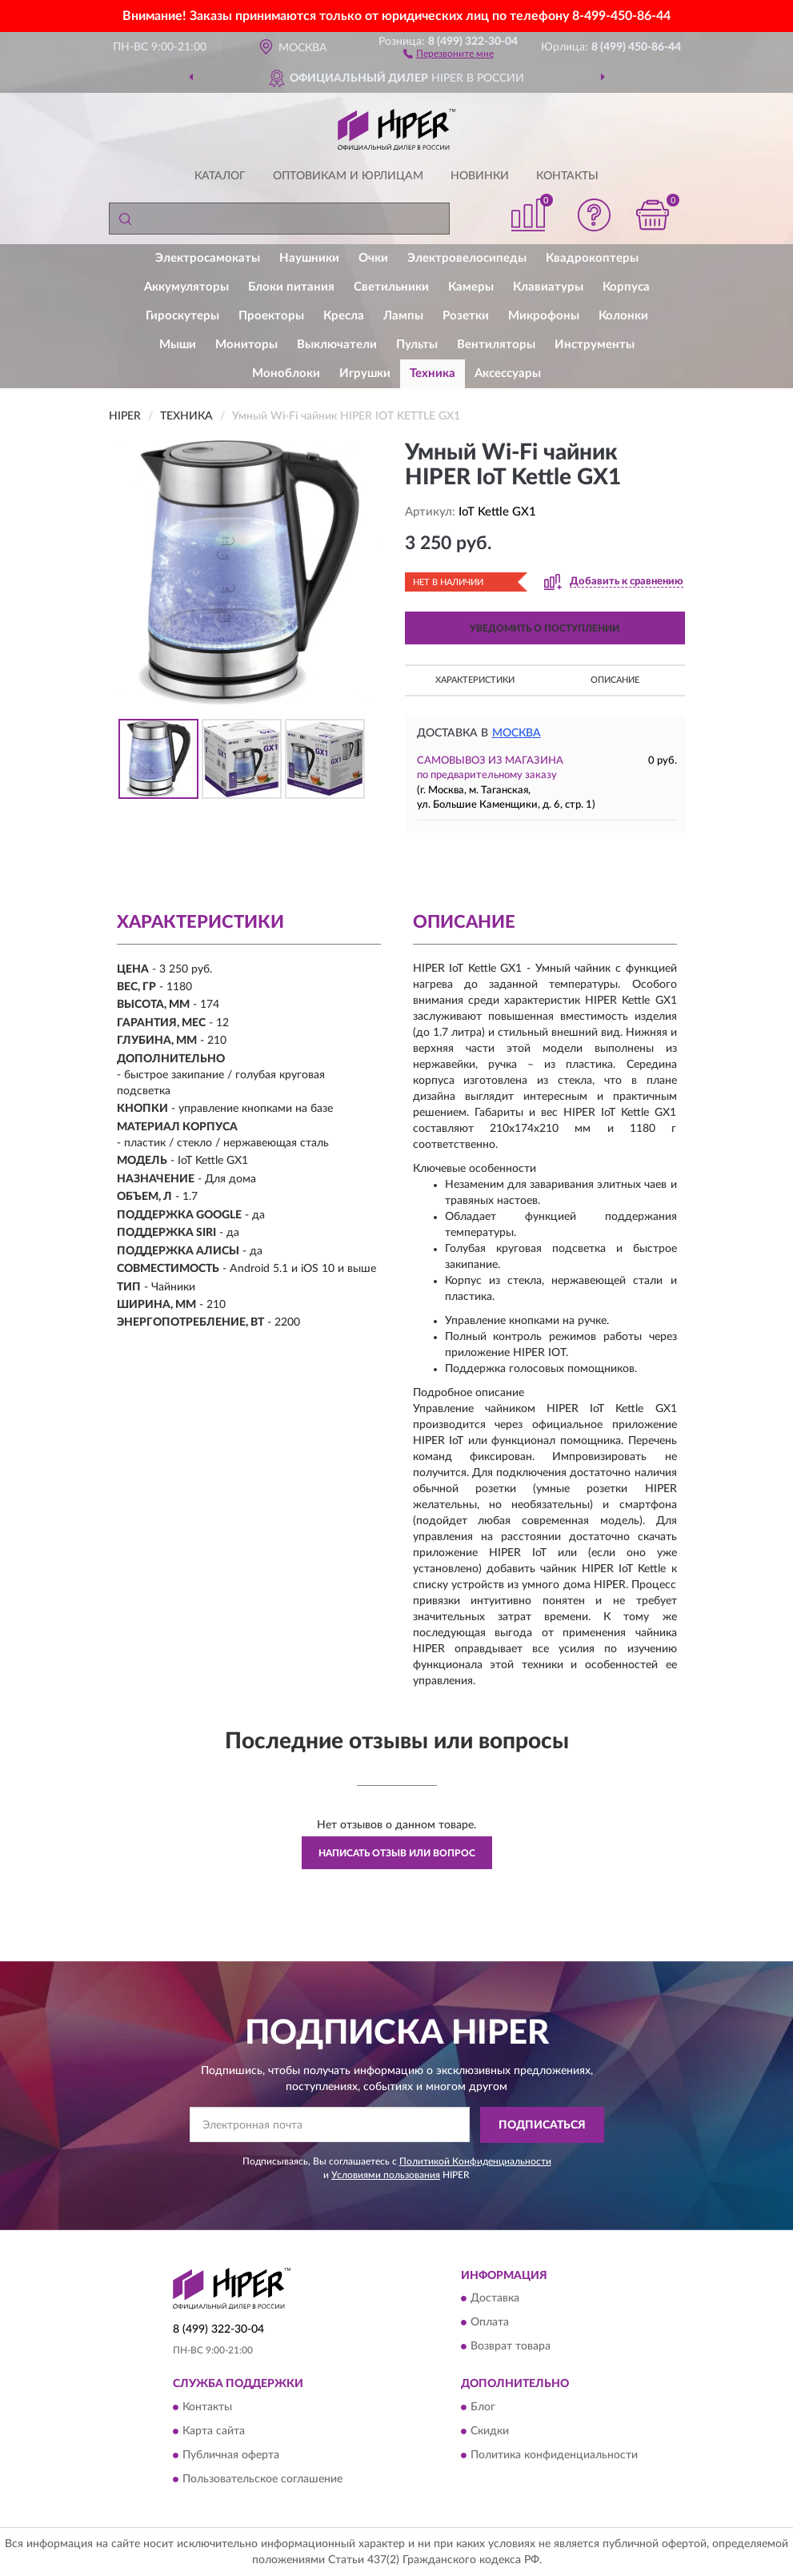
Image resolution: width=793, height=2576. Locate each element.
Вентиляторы (496, 345)
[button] (448, 53)
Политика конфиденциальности (554, 2455)
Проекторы (271, 316)
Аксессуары (508, 373)
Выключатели (337, 345)
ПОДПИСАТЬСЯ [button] (542, 2125)
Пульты (417, 345)
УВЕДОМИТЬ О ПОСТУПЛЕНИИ (544, 628)
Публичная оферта (230, 2455)
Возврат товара (511, 2347)
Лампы (403, 316)
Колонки (623, 316)
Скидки (490, 2431)
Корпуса (626, 287)
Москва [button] (516, 733)
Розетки (466, 316)
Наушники (309, 258)
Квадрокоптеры (592, 258)
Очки (373, 258)
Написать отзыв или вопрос (396, 1853)
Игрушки (364, 373)
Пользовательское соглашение (262, 2479)
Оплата (490, 2323)
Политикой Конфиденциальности (475, 2161)
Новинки (480, 176)
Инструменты (595, 345)
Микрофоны (543, 316)
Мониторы (246, 345)
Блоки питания (291, 287)
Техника (432, 373)
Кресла (343, 316)
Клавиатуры (548, 287)
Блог (483, 2407)
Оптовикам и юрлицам (348, 176)
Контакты (567, 176)
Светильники (391, 287)
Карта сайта (213, 2431)
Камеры (471, 287)
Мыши (177, 345)
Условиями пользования (385, 2175)
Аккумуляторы (186, 287)
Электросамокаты (207, 258)
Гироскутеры (182, 316)
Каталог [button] (220, 176)
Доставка (495, 2299)
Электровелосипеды (467, 258)
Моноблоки (286, 373)
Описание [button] (615, 680)
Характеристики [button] (475, 680)
